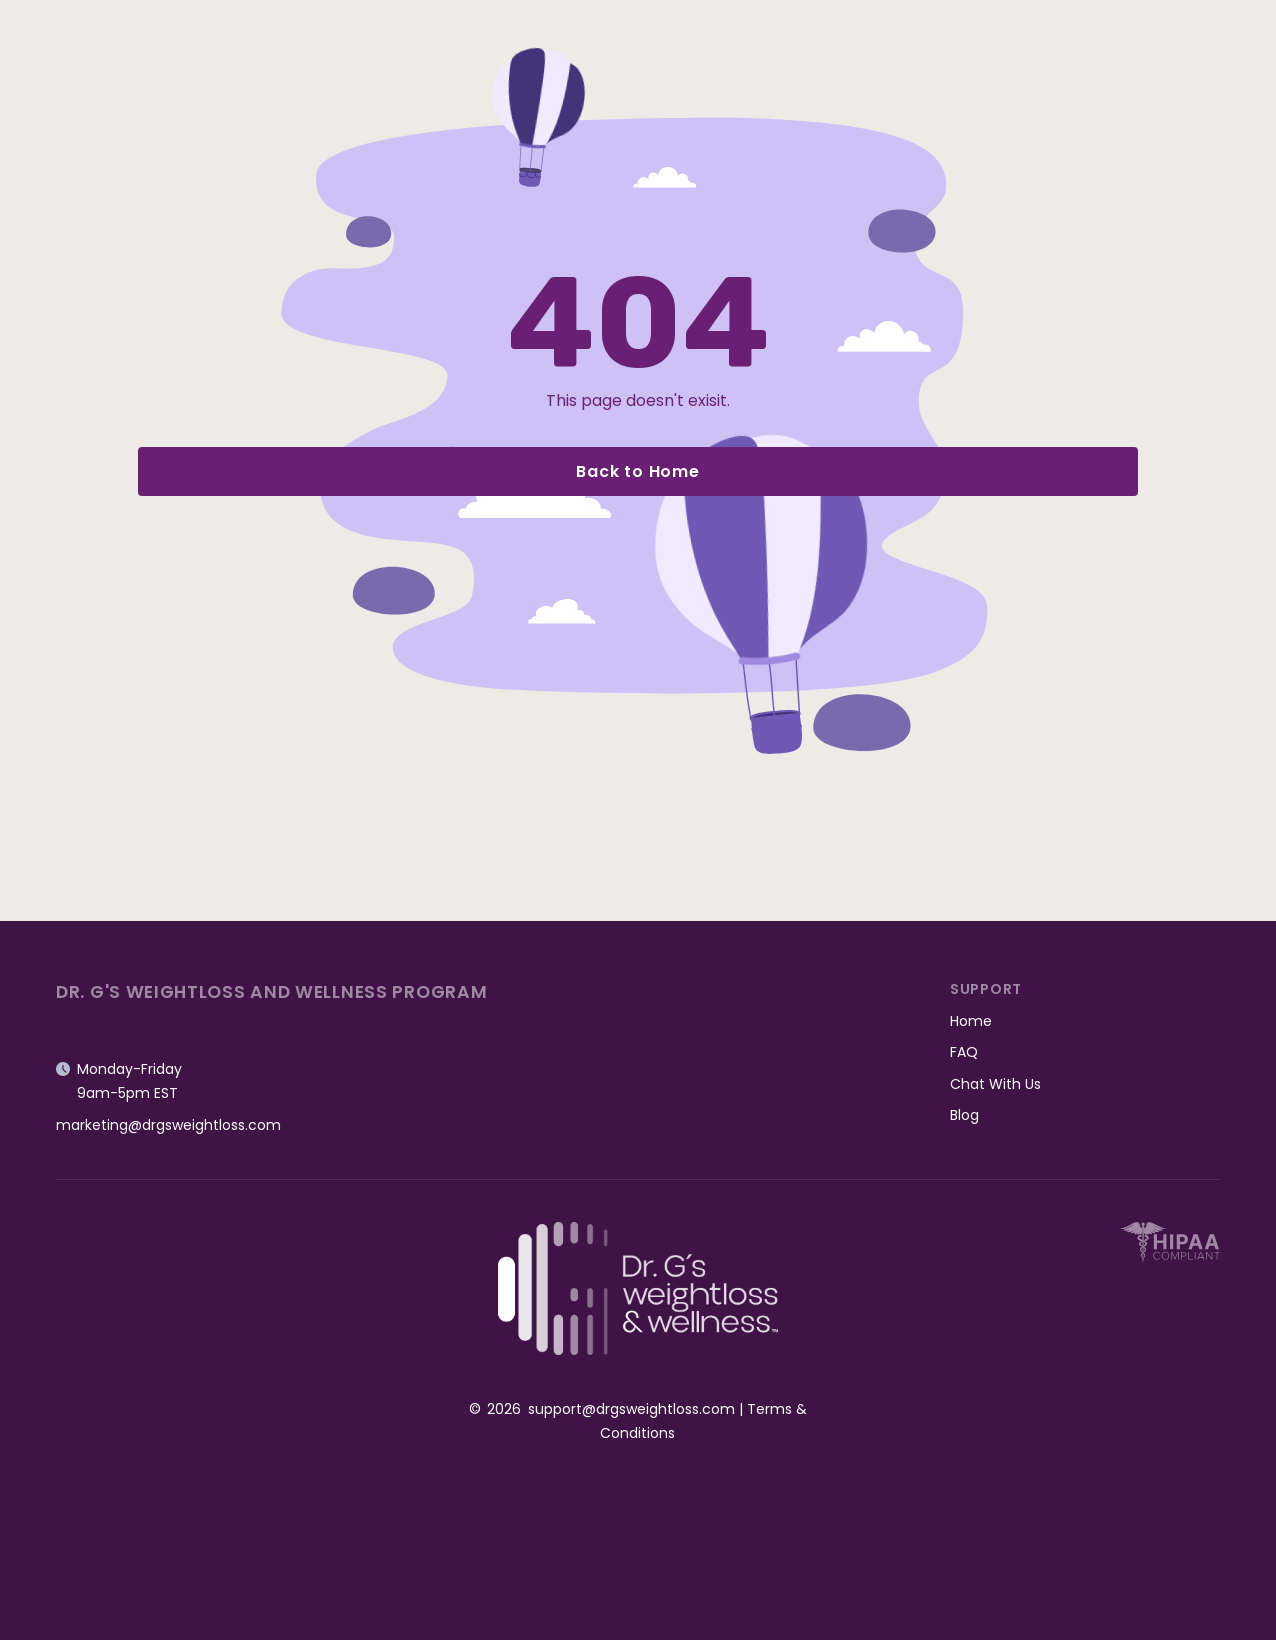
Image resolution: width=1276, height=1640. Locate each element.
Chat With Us (995, 1084)
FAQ (964, 1052)
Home (971, 1021)
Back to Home (638, 471)
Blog (964, 1115)
